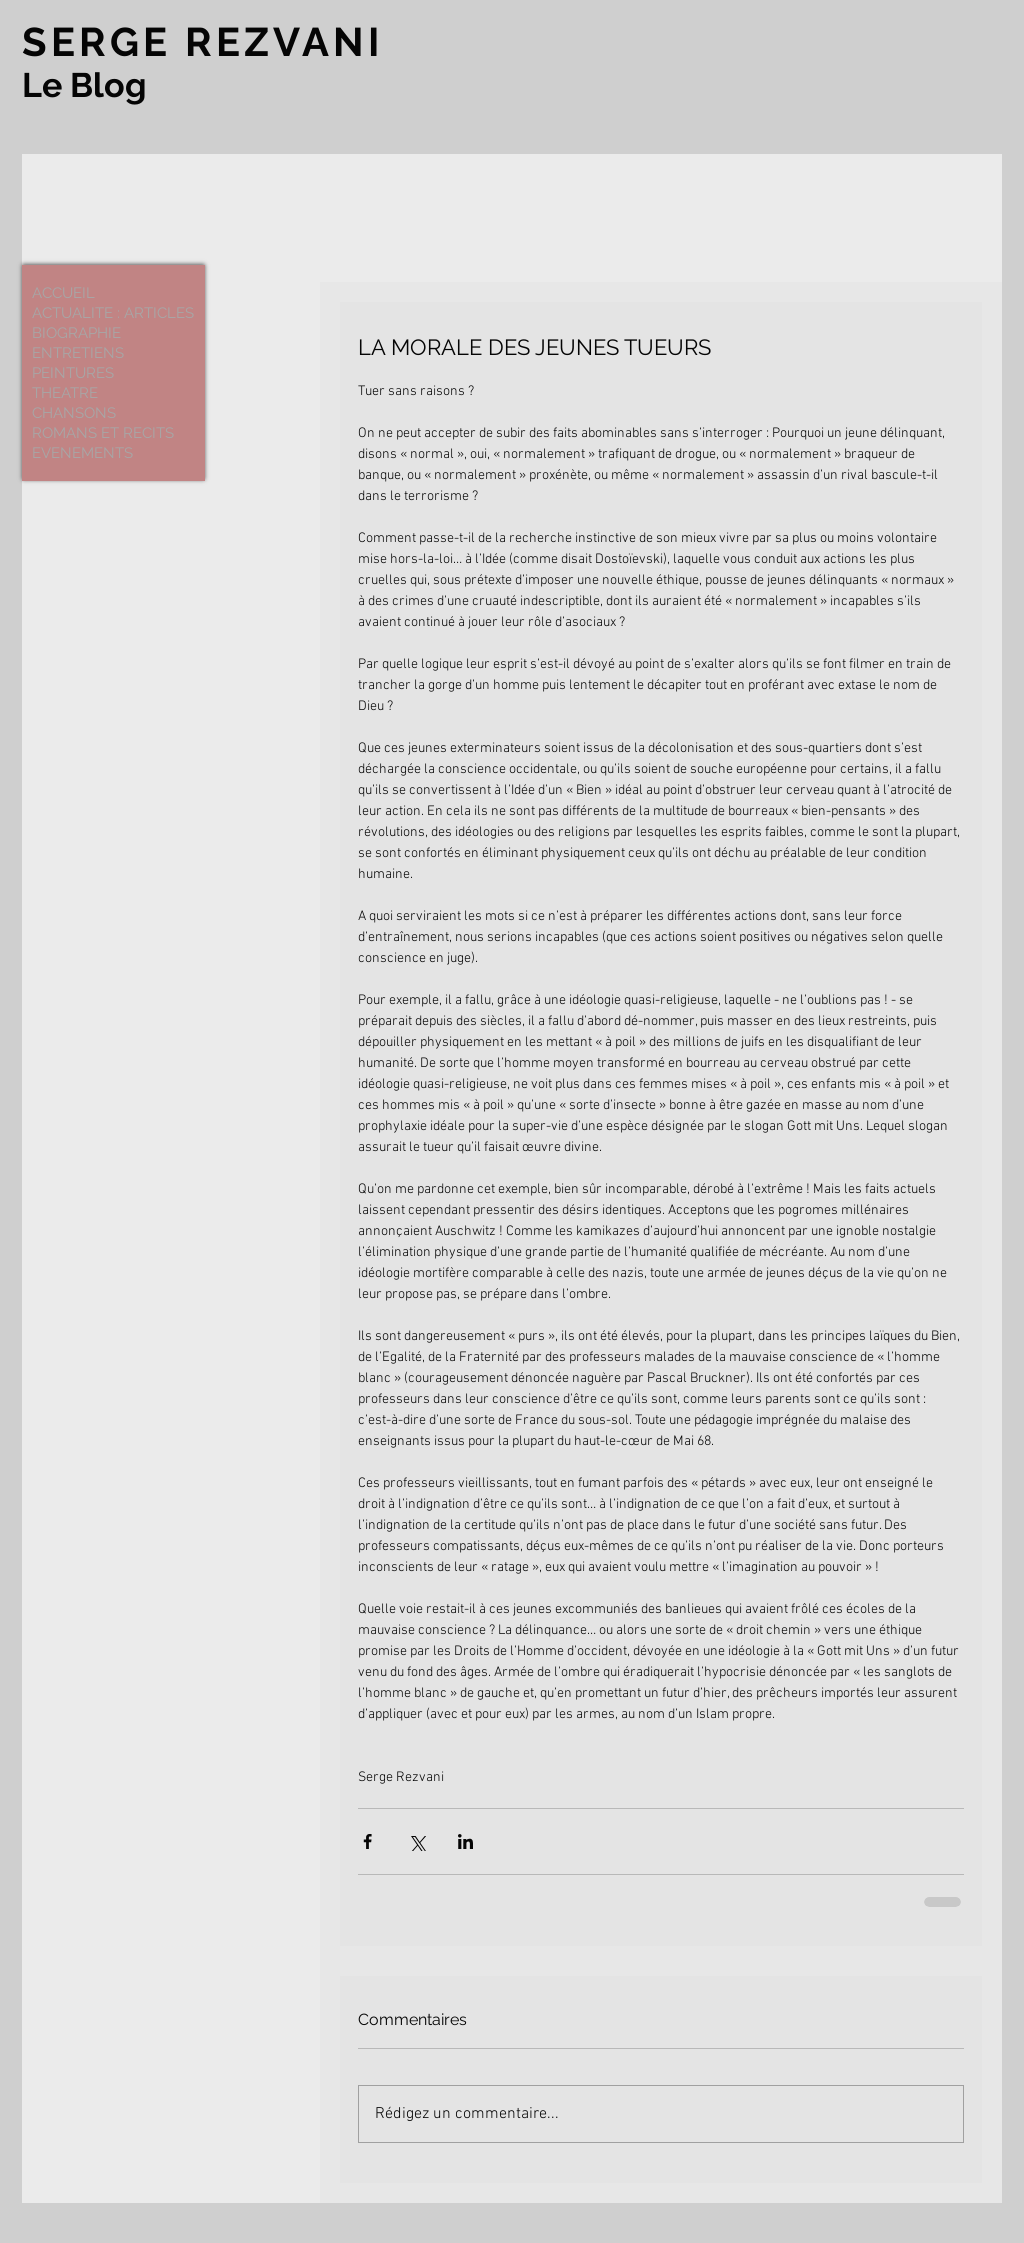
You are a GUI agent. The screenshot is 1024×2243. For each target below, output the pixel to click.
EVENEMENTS (82, 453)
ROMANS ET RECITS (103, 433)
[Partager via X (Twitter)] (416, 1841)
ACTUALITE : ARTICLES (113, 313)
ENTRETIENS (78, 353)
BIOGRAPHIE (76, 333)
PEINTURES (73, 373)
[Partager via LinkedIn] (465, 1841)
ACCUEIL (63, 293)
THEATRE (65, 393)
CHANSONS (74, 413)
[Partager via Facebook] (367, 1841)
